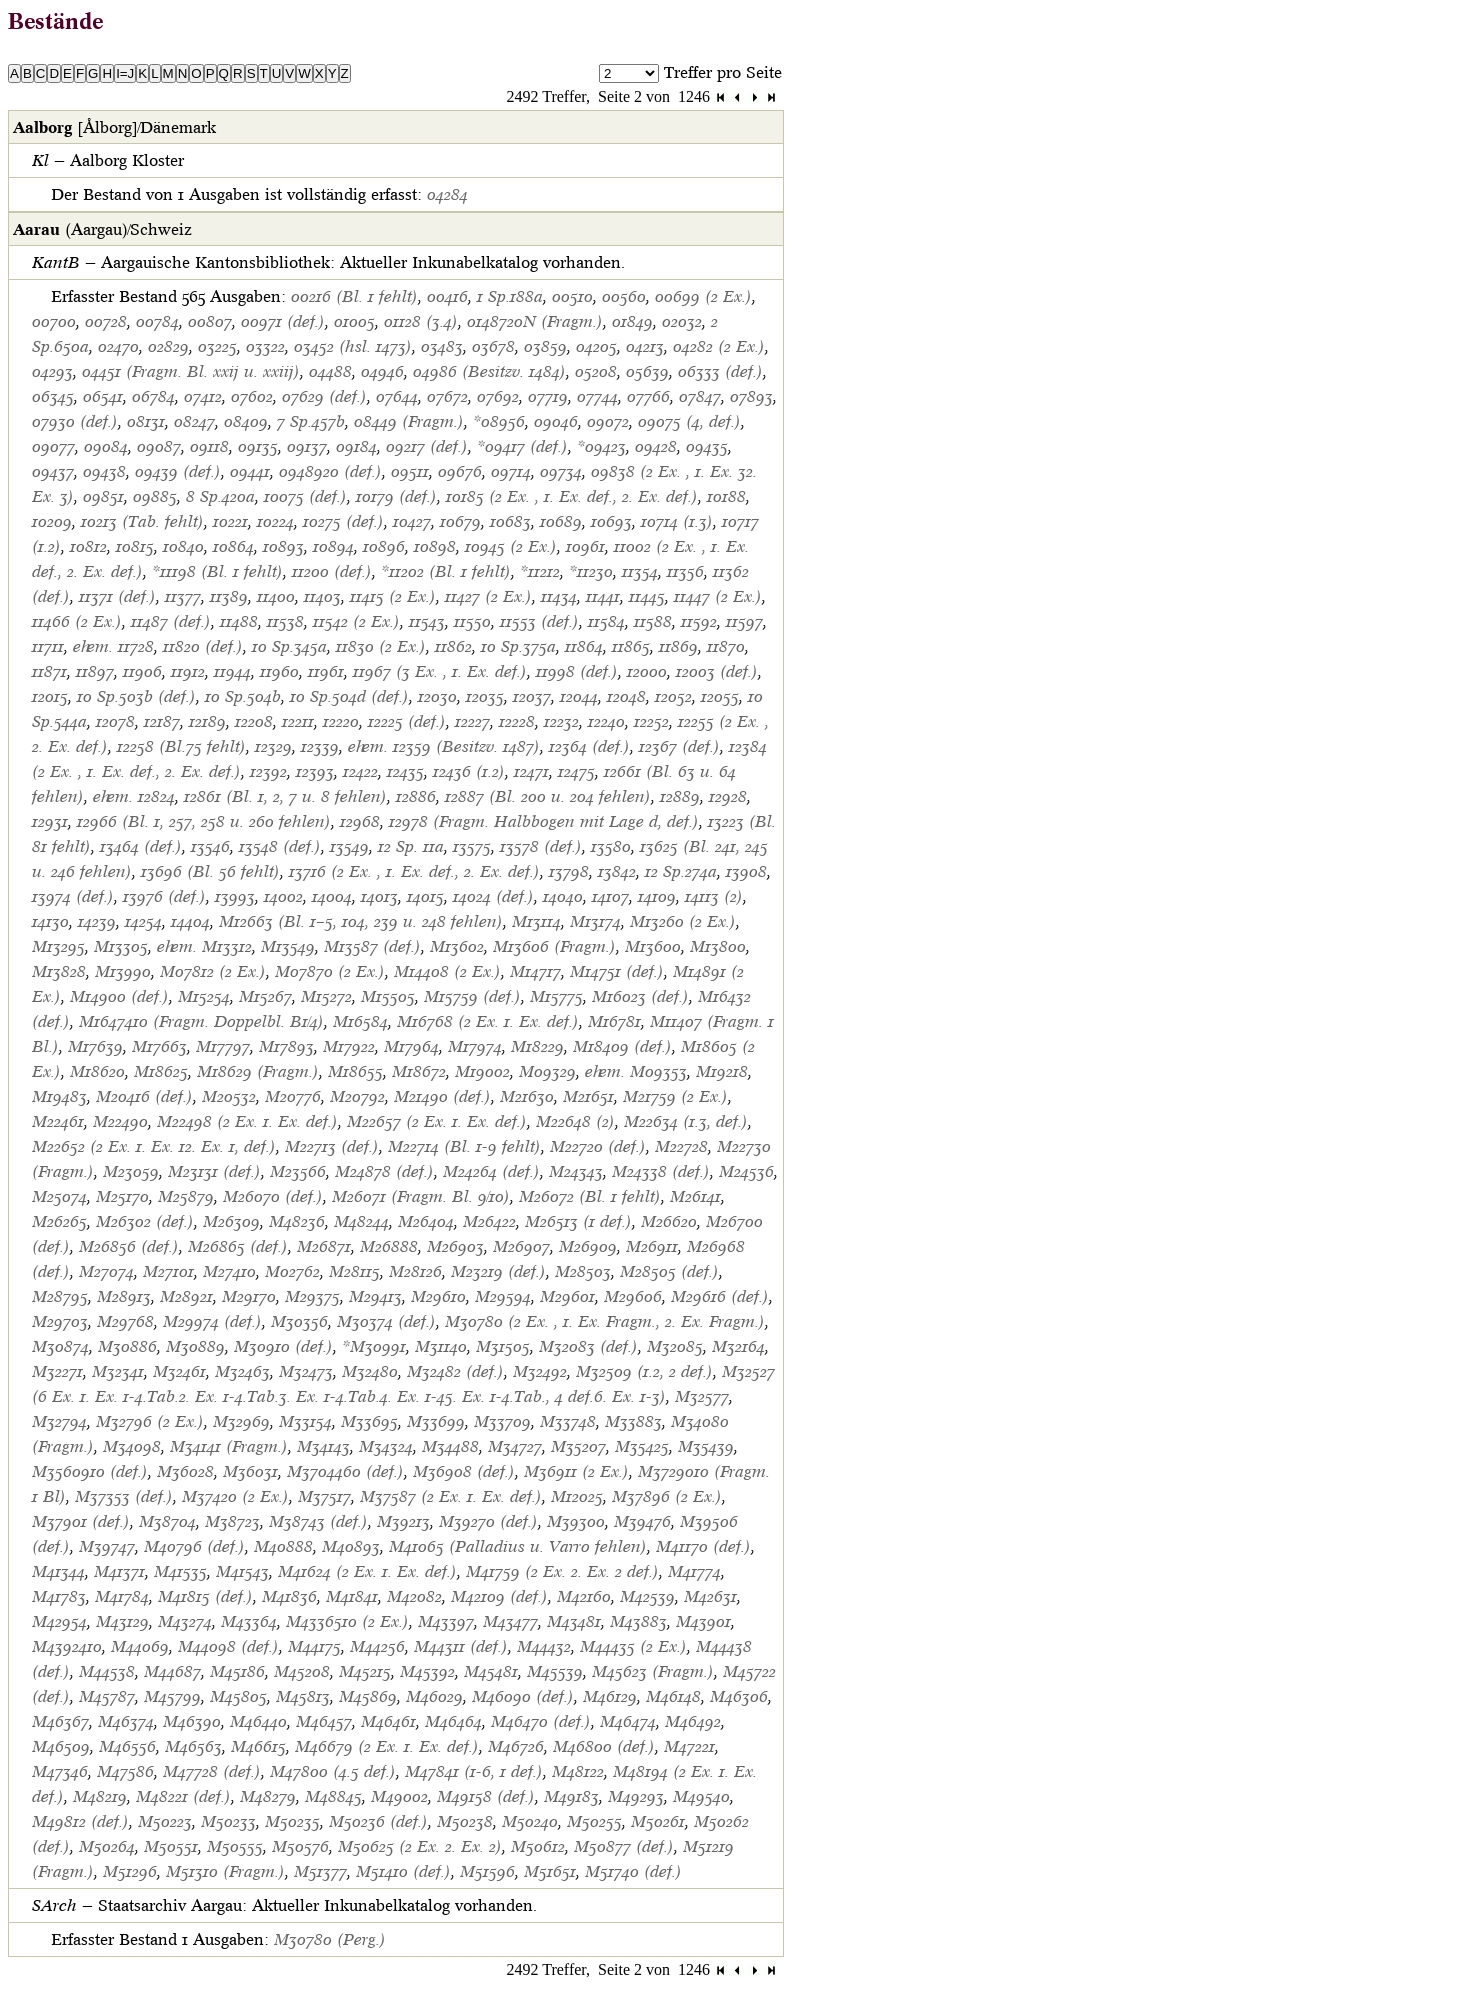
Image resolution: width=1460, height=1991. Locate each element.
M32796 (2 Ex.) (150, 1421)
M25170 (122, 1196)
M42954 (59, 1621)
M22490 (120, 1121)
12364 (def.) (589, 746)
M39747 (107, 1546)
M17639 (95, 1046)
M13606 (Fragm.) (554, 946)
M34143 (323, 1446)
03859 (545, 346)
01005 (354, 321)
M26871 (324, 1246)
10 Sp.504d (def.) (349, 696)
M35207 (578, 1446)
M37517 (324, 1496)
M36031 (250, 1471)
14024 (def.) (493, 896)
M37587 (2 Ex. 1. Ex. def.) (451, 1496)
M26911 (652, 1246)
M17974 (475, 1046)
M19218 (722, 1071)
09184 (356, 446)
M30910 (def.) (283, 1346)
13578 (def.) (541, 846)
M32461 (179, 1371)
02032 (682, 321)
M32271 (57, 1371)
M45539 (555, 1671)
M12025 (577, 1496)
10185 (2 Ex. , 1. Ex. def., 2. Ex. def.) (572, 496)
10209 (52, 521)
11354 (640, 571)
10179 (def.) (396, 496)
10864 (233, 546)
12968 (360, 821)
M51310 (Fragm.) (225, 1871)
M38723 (232, 1521)
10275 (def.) (343, 521)
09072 (608, 421)
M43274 (185, 1621)
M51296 (130, 1871)
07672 (447, 396)
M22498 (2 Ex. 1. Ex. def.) (247, 1121)
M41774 (694, 1571)
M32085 (675, 1346)
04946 (382, 371)
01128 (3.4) (421, 321)
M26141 (695, 1196)
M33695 (369, 1421)
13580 (611, 846)
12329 (273, 746)
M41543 (242, 1571)
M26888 (389, 1246)
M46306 (739, 1696)
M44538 (107, 1671)
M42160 (584, 1596)
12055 (720, 696)
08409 (246, 421)
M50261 (658, 1821)
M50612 (538, 1846)
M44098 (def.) (228, 1646)
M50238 (465, 1821)
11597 (744, 621)
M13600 (653, 946)
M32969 (241, 1421)
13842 (617, 871)
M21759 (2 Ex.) (675, 1096)
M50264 (107, 1846)
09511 (410, 471)
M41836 (289, 1596)
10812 (88, 546)
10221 (230, 521)
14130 (50, 921)
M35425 (642, 1446)
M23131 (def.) (214, 1171)
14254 (143, 921)
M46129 (610, 1696)
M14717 (535, 971)
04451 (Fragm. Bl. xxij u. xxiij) (191, 371)
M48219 (100, 1796)
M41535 (180, 1571)
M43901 (703, 1621)
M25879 (186, 1196)
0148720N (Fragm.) (535, 321)
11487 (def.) (171, 621)
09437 (53, 471)
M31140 (441, 1346)
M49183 (571, 1796)
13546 (210, 846)
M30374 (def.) (386, 1321)
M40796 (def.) (194, 1546)
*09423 (601, 446)
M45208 (302, 1671)
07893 (751, 396)
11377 (183, 596)
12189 (207, 721)
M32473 (306, 1371)
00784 (157, 321)
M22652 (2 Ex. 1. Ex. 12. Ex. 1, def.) (154, 1146)
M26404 (426, 1221)
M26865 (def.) (238, 1246)
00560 (624, 296)
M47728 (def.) (212, 1771)
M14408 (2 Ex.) (447, 971)
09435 (707, 446)
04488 (330, 371)
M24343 (576, 1171)
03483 (442, 346)
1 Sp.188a (510, 296)
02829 (168, 346)
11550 (472, 621)
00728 (106, 321)
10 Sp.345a (289, 646)
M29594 (503, 1296)
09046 (556, 421)
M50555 (235, 1846)
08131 (146, 421)
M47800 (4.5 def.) (333, 1771)
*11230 (591, 571)
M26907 (521, 1246)
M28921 (186, 1296)
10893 (283, 546)
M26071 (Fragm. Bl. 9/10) (421, 1196)
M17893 (286, 1046)
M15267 (265, 996)
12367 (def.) (679, 746)
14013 (379, 896)
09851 (103, 496)
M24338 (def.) (661, 1171)
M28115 (354, 1271)
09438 (104, 471)
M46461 (388, 1721)
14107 (610, 896)
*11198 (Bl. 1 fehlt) (217, 571)
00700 (54, 321)
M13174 (595, 921)
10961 (585, 546)
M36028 (185, 1471)
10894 (333, 546)
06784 (153, 396)
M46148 (673, 1696)
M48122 (578, 1771)
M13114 (536, 921)
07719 (548, 396)
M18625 (161, 1071)
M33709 (502, 1421)
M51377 (320, 1871)
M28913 (124, 1296)
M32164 (738, 1346)
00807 (210, 321)
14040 (563, 896)
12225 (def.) (407, 721)
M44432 (544, 1646)
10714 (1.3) (677, 521)
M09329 (547, 1071)
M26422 (489, 1221)
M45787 (107, 1696)
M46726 (516, 1746)
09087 (159, 446)
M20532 (229, 1096)
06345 (53, 396)
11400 (276, 596)
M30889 (195, 1346)
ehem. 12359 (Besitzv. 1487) (444, 746)
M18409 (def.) (622, 1046)
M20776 (293, 1096)
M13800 (718, 946)
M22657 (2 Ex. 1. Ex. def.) (437, 1121)
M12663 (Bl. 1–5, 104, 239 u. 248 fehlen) (361, 921)
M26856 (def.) (129, 1246)
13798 (569, 871)
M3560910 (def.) (90, 1471)
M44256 (377, 1646)
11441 (603, 596)
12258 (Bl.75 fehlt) (181, 746)
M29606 (633, 1296)
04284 (447, 194)
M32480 (370, 1371)
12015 (50, 696)
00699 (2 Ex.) (703, 296)
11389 (229, 596)
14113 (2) (714, 896)
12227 (472, 721)
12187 (162, 721)
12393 (315, 771)
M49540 (701, 1796)
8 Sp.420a (220, 496)
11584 (606, 621)
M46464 (453, 1721)
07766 (648, 396)
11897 (95, 671)
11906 (142, 671)
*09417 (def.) (522, 446)
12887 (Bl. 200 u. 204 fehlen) (548, 796)
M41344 (58, 1571)
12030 (437, 696)
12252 (651, 721)
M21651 (588, 1096)
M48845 (333, 1796)
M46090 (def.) (523, 1696)
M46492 (693, 1721)
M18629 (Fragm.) (258, 1071)
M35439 (706, 1446)
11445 (647, 596)
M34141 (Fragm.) (229, 1446)
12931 (50, 821)
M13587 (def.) (372, 946)
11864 (584, 646)
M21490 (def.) (442, 1096)
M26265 (59, 1221)
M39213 (403, 1521)
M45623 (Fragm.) (653, 1671)
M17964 (411, 1046)
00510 (572, 296)
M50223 (165, 1821)
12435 (405, 771)
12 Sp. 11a (411, 846)
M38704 (167, 1521)
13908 (746, 871)
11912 (188, 671)
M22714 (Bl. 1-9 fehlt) (464, 1146)
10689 (561, 521)
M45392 (427, 1671)
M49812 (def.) (80, 1821)
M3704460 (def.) (345, 1471)
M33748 (568, 1421)
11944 (232, 671)
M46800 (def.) (604, 1746)
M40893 (351, 1546)
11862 (453, 646)
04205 (596, 346)
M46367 (60, 1721)
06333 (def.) (720, 371)
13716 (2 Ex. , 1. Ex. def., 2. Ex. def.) (414, 871)
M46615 (258, 1746)
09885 (155, 496)
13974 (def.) (73, 896)
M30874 (60, 1346)
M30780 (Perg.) (330, 1939)
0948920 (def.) (330, 471)
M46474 (628, 1721)
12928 (728, 796)
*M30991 (374, 1346)
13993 (235, 896)
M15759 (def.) (472, 996)
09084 (106, 446)
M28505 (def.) (669, 1271)
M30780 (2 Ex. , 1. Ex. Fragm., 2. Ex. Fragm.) (605, 1321)
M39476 (642, 1521)
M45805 (238, 1696)
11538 (285, 621)
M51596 (487, 1871)
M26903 (455, 1246)
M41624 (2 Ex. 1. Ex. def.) (367, 1571)
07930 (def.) (75, 421)
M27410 (229, 1271)
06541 (103, 396)
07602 (252, 396)
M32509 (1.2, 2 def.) (644, 1371)
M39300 (576, 1521)
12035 (485, 696)
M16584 (360, 1021)
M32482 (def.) (455, 1371)
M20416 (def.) (144, 1096)
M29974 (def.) (212, 1321)
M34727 (515, 1446)
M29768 (125, 1321)
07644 (397, 396)
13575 (472, 846)
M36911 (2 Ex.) (576, 1471)
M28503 (583, 1271)
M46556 (127, 1746)
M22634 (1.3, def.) (686, 1121)
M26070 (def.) (273, 1196)
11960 (279, 671)
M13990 (123, 971)
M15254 (204, 996)
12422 (360, 771)
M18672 (419, 1071)
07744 (597, 396)
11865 (631, 646)
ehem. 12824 (134, 796)
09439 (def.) (178, 471)
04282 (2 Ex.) (719, 346)
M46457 (324, 1721)
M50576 (300, 1846)
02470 (118, 346)
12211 (298, 721)
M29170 (249, 1296)
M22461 (58, 1121)
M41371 (119, 1571)
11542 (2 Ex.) (356, 621)
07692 (498, 396)
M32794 (59, 1421)
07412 (203, 396)
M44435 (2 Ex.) (633, 1646)
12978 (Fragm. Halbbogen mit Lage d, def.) (544, 821)
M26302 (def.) (145, 1221)
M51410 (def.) (403, 1871)
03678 (493, 346)
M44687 (172, 1671)
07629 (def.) (324, 396)
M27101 (168, 1271)
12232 (561, 721)
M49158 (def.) (486, 1796)
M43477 (510, 1621)
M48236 (297, 1221)
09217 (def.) (427, 446)
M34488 (450, 1446)
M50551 (171, 1846)
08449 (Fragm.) (409, 421)
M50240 (530, 1821)
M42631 (710, 1596)
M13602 (457, 946)
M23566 (298, 1171)
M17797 (223, 1046)
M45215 (365, 1671)
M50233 (228, 1821)
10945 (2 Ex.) (511, 546)
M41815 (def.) (205, 1596)
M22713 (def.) (332, 1146)
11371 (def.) (117, 596)
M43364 (249, 1621)
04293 (52, 371)
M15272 (326, 996)
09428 (656, 446)
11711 (48, 646)
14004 (332, 896)
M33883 (633, 1421)
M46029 (434, 1696)
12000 (647, 671)
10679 (460, 521)
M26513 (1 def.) (578, 1221)
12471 (531, 771)
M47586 (125, 1771)
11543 (427, 621)
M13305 (121, 946)
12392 (268, 771)
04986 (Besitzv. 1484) (489, 371)
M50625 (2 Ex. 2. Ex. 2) (420, 1846)
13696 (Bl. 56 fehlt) (210, 871)
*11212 (540, 571)
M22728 (681, 1146)
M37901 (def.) (81, 1521)
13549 (349, 846)
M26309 (231, 1221)
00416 (447, 296)
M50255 (594, 1821)
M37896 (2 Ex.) (667, 1496)
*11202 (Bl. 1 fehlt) (446, 571)
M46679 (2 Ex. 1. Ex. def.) (387, 1746)
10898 (435, 546)
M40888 (283, 1546)
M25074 (59, 1196)
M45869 (368, 1696)
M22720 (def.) (598, 1146)
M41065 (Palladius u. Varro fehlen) (518, 1546)
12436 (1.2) (469, 771)
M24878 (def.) (384, 1171)
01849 (632, 321)
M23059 (131, 1171)
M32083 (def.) (588, 1346)
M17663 (159, 1046)
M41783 (59, 1596)
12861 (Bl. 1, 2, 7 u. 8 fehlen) (285, 796)
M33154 (305, 1421)
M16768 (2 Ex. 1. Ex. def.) (488, 1021)
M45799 (172, 1696)
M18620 (97, 1071)
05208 (596, 371)
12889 (680, 796)
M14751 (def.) (617, 971)
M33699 (436, 1421)
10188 (726, 496)
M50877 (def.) (624, 1846)
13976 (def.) (164, 896)
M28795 (60, 1296)
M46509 (61, 1746)
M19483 (59, 1096)
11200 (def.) (332, 571)
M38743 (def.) (318, 1521)
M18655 (355, 1071)
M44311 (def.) (461, 1646)
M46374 (126, 1721)
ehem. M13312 (204, 946)
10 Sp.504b (243, 696)
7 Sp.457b (311, 421)
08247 (194, 421)
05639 (647, 371)
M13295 (58, 946)
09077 (53, 446)
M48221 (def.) (183, 1796)
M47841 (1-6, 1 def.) (474, 1771)
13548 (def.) (280, 846)
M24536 (746, 1171)
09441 (250, 471)
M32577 (702, 1396)
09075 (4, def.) (689, 421)
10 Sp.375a (518, 646)
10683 (510, 521)
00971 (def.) (283, 321)
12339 (320, 746)
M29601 (567, 1296)
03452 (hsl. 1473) (353, 346)
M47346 (60, 1771)
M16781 (614, 1021)
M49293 (636, 1796)
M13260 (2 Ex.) (683, 921)
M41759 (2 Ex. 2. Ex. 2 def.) (562, 1571)
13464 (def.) (141, 846)
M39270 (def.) (488, 1521)
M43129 (122, 1621)
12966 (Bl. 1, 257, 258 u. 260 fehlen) (204, 821)
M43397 (446, 1621)
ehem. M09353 (636, 1071)
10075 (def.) (305, 496)
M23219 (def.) (498, 1271)
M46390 (192, 1721)
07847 (700, 396)
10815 (135, 546)
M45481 (491, 1671)
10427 (412, 521)
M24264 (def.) (491, 1171)
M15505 (388, 996)
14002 (283, 896)
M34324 (386, 1446)
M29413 (375, 1296)
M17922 (349, 1046)
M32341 (118, 1371)
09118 (209, 446)
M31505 (503, 1346)
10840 (183, 546)
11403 (322, 596)
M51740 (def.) (633, 1871)
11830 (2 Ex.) (381, 646)
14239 (97, 921)
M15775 (556, 996)
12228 (517, 721)
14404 (190, 921)
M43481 (574, 1621)
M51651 (550, 1871)
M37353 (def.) (124, 1496)
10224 (275, 521)
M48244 (361, 1221)
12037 (532, 696)
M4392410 (67, 1646)
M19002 (482, 1071)
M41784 (122, 1596)
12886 (416, 796)
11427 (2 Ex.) (488, 596)
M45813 (303, 1696)
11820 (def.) (203, 646)
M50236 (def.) (378, 1821)
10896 (384, 546)
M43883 (638, 1621)
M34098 (132, 1446)
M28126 (415, 1271)
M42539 (647, 1596)
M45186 (237, 1671)
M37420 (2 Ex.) (235, 1496)
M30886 (127, 1346)
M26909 (588, 1246)
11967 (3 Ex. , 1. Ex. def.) (440, 671)
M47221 (689, 1746)
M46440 (258, 1721)
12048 (626, 696)
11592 (699, 621)
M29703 (60, 1321)
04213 (645, 346)
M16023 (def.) (640, 996)
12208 (254, 721)
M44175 (314, 1646)
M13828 (59, 971)
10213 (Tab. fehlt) (142, 521)
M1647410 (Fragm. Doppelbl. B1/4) (201, 1021)
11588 (653, 621)
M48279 (268, 1796)
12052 (673, 696)
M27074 (106, 1271)
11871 (49, 671)
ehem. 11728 (113, 646)
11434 (559, 596)
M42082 (414, 1596)
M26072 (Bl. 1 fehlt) (590, 1196)
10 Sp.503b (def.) (136, 696)
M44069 (140, 1646)
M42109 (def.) (499, 1596)
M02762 (292, 1271)
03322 (265, 346)
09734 (561, 471)
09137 (307, 446)
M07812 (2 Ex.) (213, 971)
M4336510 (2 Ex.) (347, 1621)
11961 (326, 671)
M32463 (242, 1371)
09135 (258, 446)
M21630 (527, 1096)
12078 (115, 721)
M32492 (540, 1371)
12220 (341, 721)
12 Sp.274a (681, 871)
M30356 (299, 1321)
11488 (239, 621)
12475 (576, 771)
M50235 (292, 1821)
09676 (460, 471)
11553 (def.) (539, 621)
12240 (606, 721)
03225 (217, 346)
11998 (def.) (577, 671)
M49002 (399, 1796)
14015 (425, 896)
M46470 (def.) (541, 1721)
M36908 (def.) (464, 1471)
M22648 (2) (575, 1121)
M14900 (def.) (119, 996)
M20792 (357, 1096)
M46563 (193, 1746)
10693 (611, 521)
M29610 (438, 1296)
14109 (657, 896)
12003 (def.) (717, 671)
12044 (579, 696)
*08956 (499, 421)
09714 (511, 471)
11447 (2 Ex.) (718, 596)
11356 (685, 571)
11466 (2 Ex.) (77, 621)
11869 (678, 646)
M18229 (537, 1046)
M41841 (352, 1596)
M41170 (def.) (703, 1546)
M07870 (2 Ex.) (330, 971)
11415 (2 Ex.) (393, 596)
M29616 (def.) (720, 1296)
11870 (726, 646)
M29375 (312, 1296)
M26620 (669, 1221)
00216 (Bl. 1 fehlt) (354, 296)
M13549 (288, 946)
